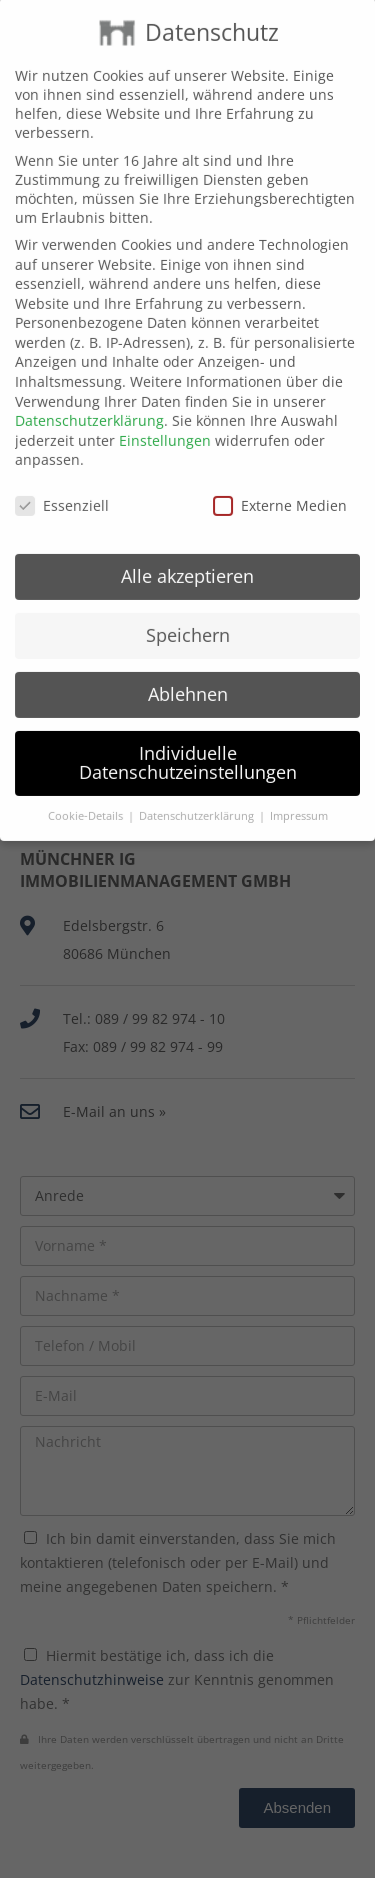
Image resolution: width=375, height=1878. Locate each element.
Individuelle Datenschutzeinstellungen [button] (188, 731)
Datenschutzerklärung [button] (198, 785)
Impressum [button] (299, 785)
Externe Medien (280, 474)
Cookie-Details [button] (87, 785)
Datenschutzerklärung (89, 389)
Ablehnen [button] (188, 662)
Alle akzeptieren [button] (187, 545)
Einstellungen (165, 408)
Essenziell (62, 474)
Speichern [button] (188, 604)
